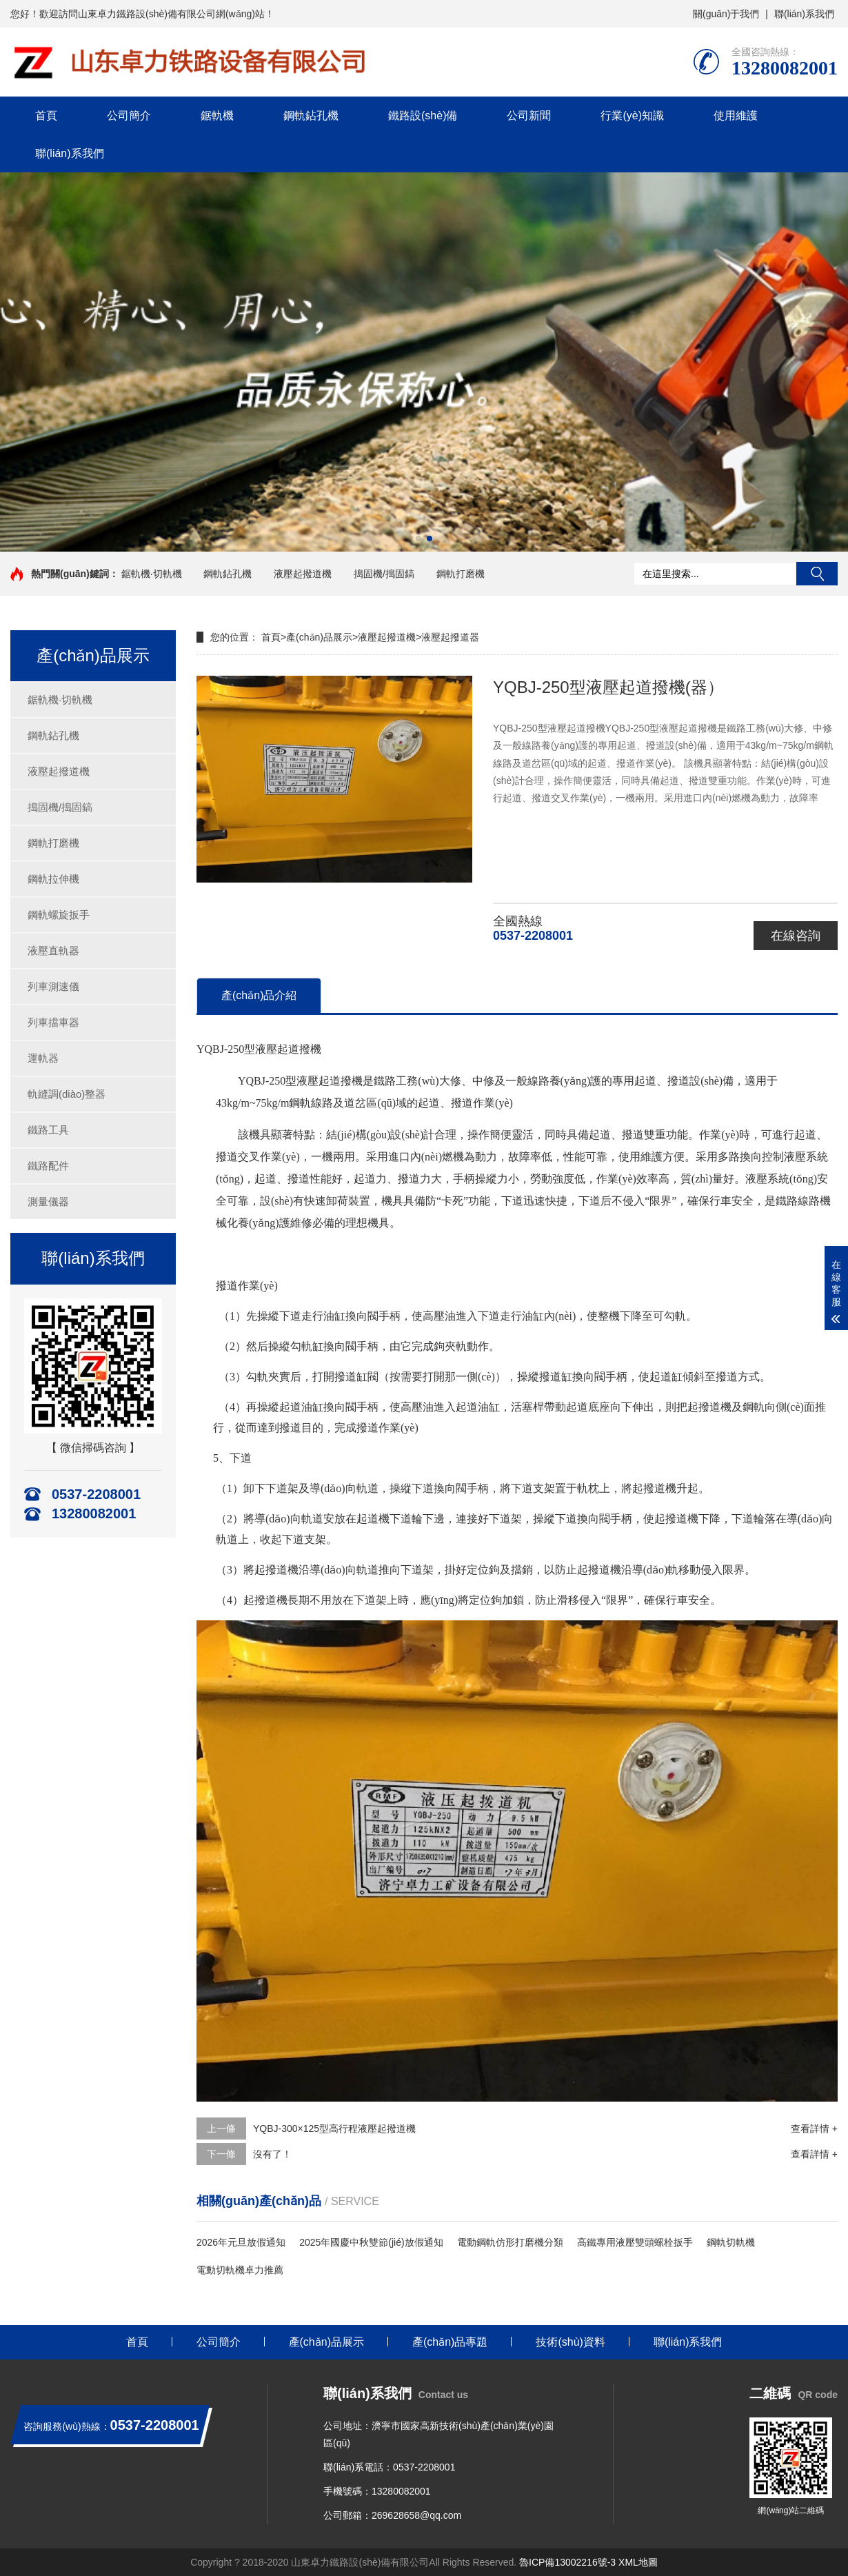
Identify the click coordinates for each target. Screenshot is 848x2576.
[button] (418, 538)
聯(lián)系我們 (804, 13)
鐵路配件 (48, 1165)
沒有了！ (272, 2154)
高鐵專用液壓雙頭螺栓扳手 (635, 2242)
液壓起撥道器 (450, 637)
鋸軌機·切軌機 (151, 573)
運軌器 (43, 1058)
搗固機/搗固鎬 (384, 573)
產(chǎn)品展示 (319, 637)
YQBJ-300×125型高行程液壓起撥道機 (334, 2128)
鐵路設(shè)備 (422, 115)
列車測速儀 (53, 986)
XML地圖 (638, 2562)
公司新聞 (529, 115)
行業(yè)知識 (632, 115)
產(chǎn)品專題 (449, 2342)
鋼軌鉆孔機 (311, 115)
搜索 (817, 573)
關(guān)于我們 (726, 13)
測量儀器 (48, 1201)
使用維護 (736, 115)
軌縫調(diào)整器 (66, 1094)
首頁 (46, 115)
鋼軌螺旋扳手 (59, 914)
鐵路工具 (48, 1130)
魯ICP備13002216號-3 (567, 2562)
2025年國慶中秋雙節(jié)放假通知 (371, 2242)
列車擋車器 (53, 1022)
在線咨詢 (795, 936)
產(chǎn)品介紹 (258, 995)
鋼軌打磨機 (460, 573)
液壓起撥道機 (303, 573)
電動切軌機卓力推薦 (239, 2269)
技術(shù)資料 (570, 2342)
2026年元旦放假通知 (240, 2242)
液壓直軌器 (53, 950)
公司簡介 (129, 115)
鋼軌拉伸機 (53, 879)
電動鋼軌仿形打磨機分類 (510, 2242)
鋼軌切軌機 (731, 2242)
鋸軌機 (217, 115)
